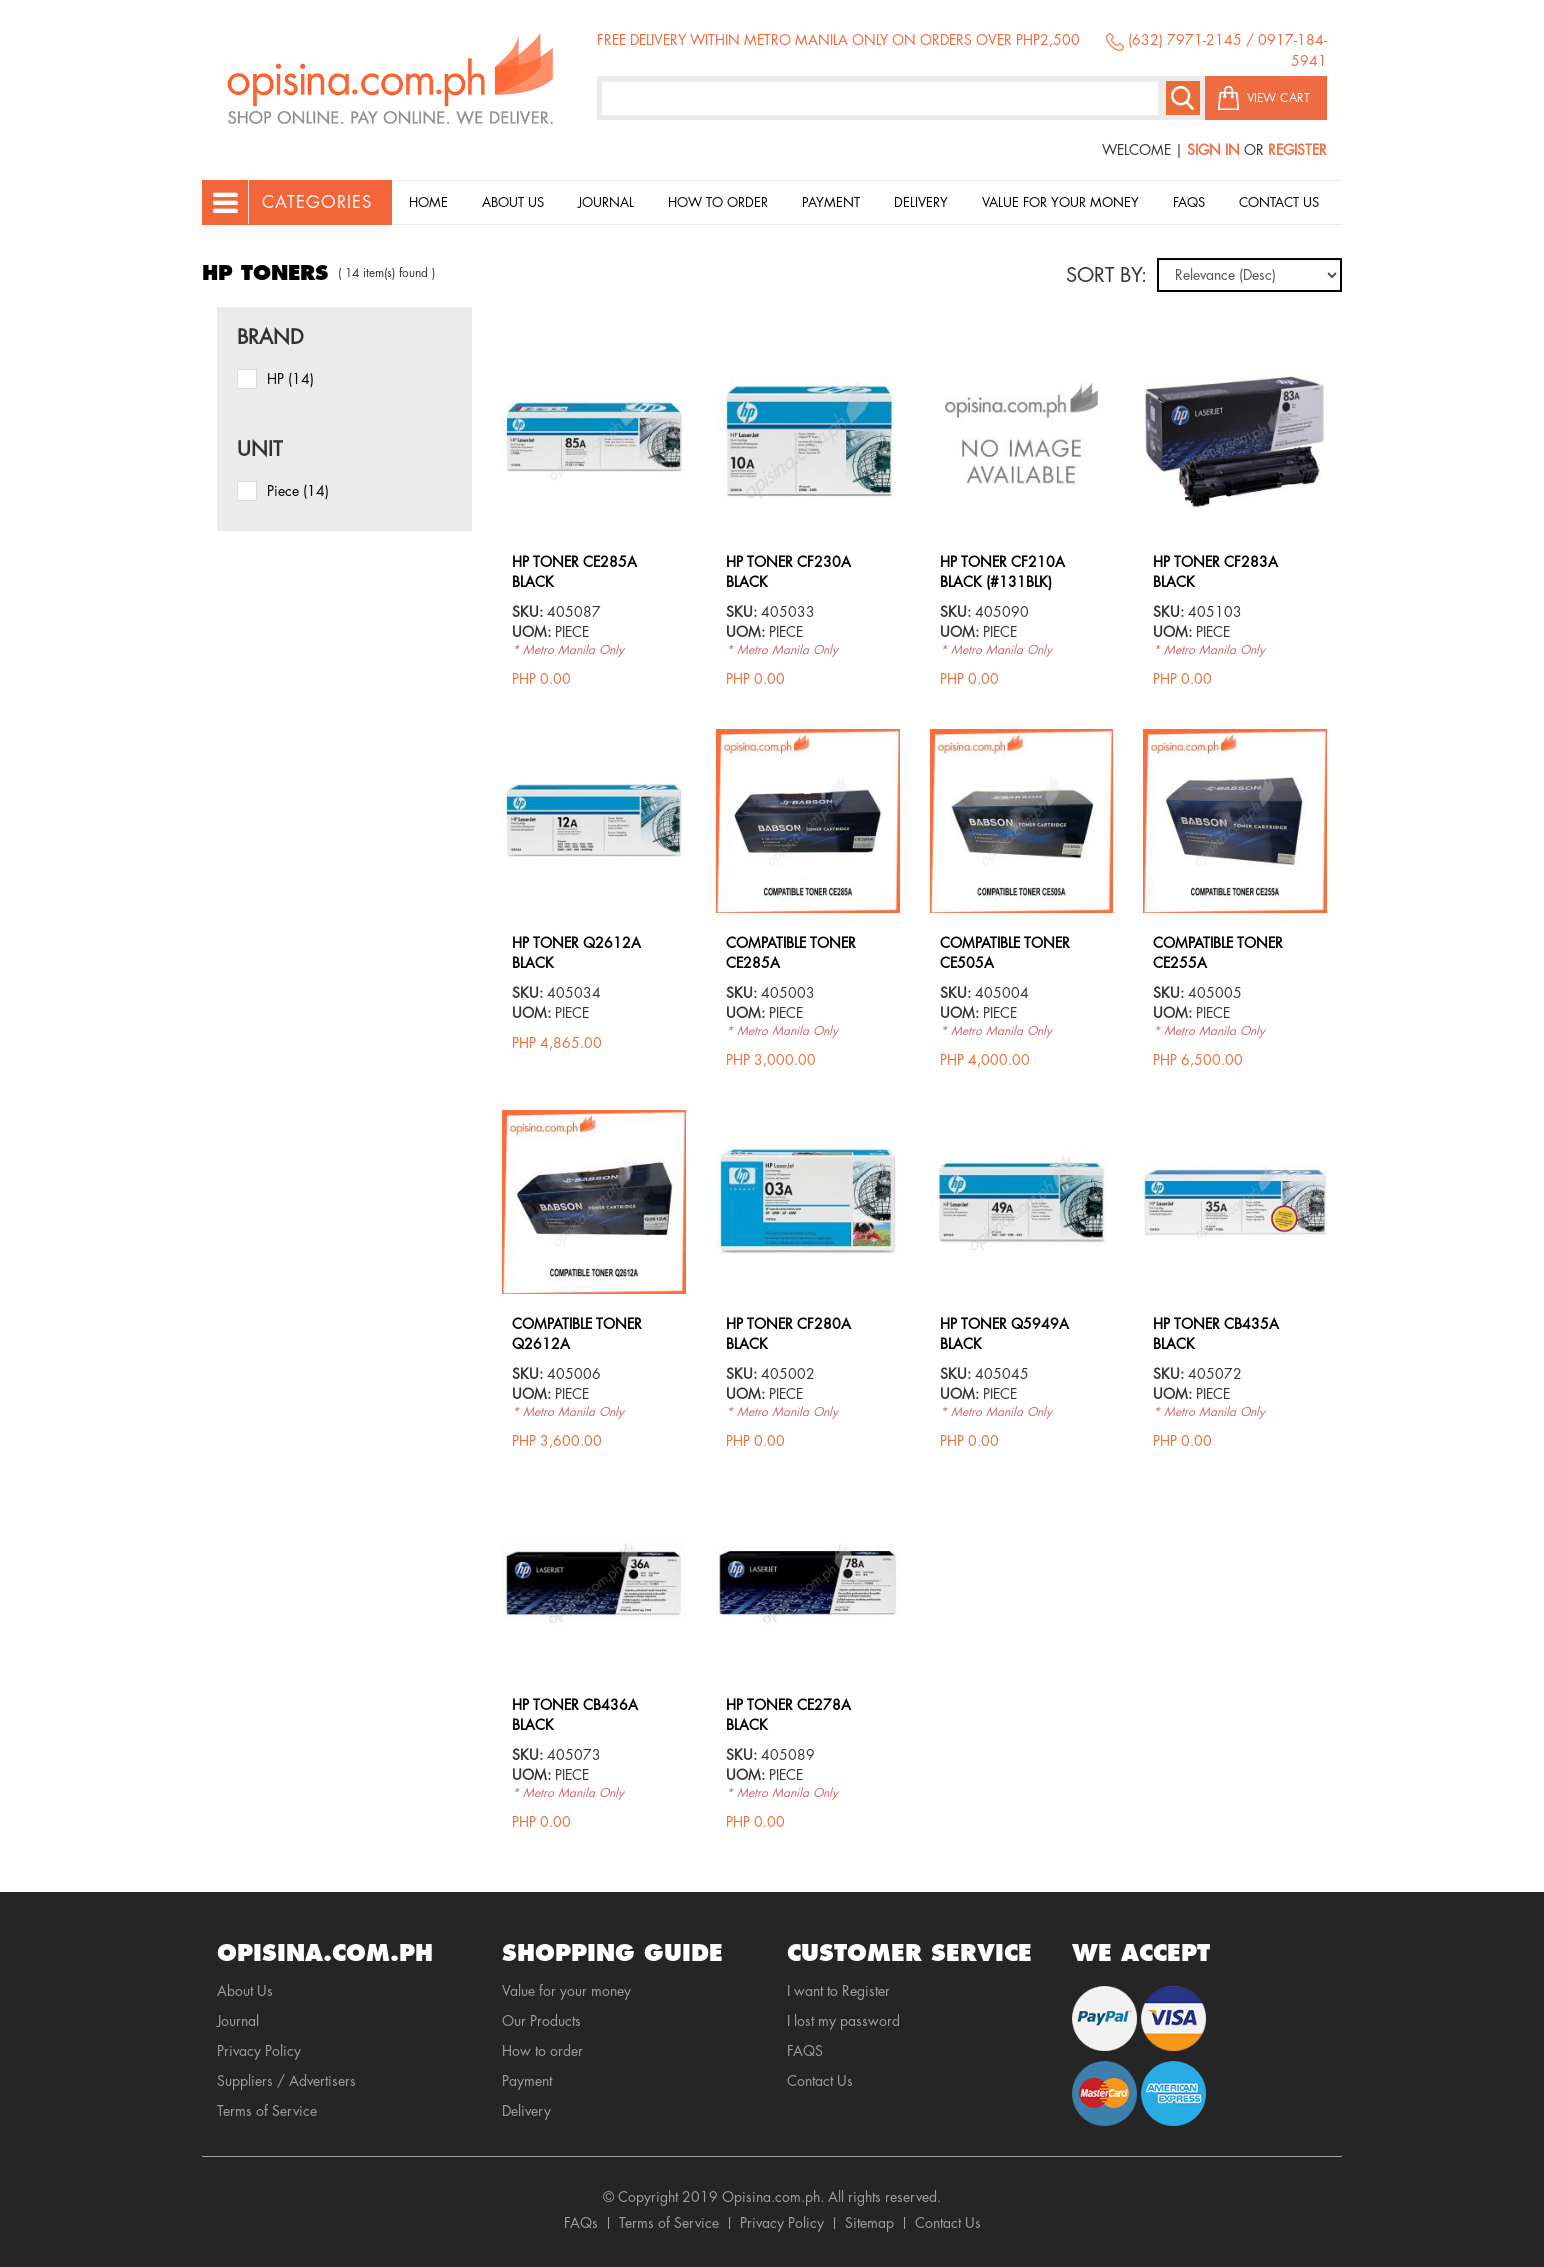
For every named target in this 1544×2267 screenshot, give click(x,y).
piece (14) (298, 491)
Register (1297, 150)
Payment (831, 202)
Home (428, 202)
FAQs (581, 2223)
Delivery (921, 202)
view (594, 358)
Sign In (1213, 150)
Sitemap (869, 2223)
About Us (513, 202)
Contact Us (1279, 202)
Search (1183, 98)
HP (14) (290, 379)
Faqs (1189, 202)
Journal (606, 202)
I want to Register (838, 1991)
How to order (718, 202)
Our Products (541, 2021)
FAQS (805, 2051)
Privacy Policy (259, 2051)
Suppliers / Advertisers (286, 2081)
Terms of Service (267, 2111)
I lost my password (843, 2021)
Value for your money (1060, 202)
